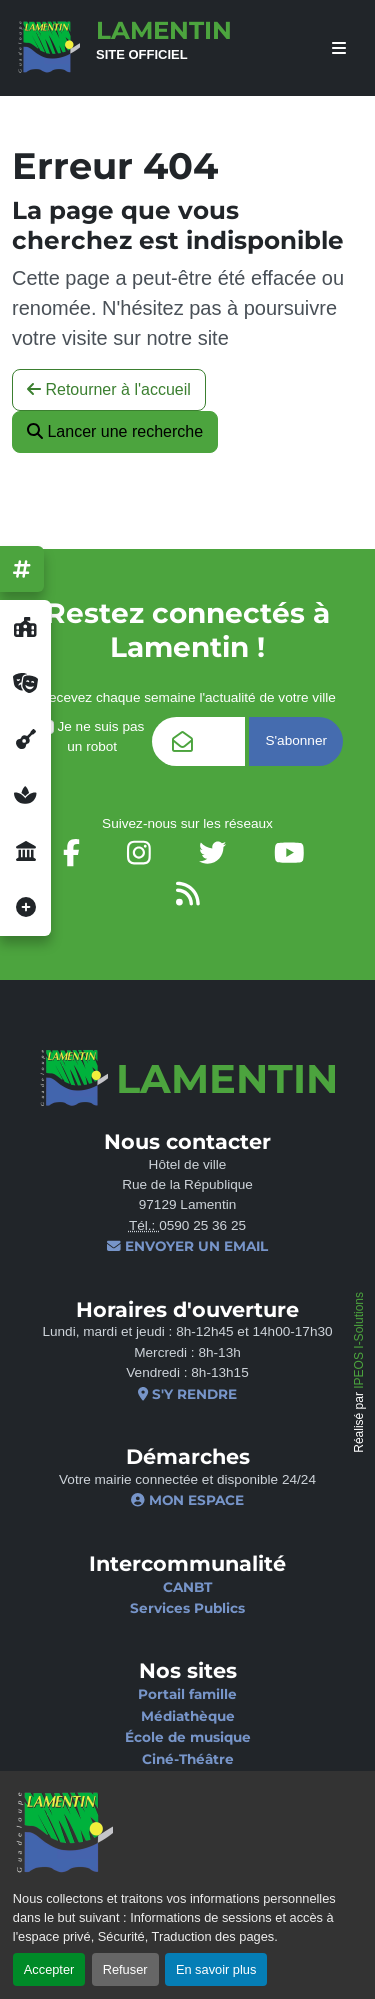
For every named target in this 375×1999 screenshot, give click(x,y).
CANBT (187, 1587)
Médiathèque (188, 1716)
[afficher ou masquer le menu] (339, 48)
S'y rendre (187, 1394)
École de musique (188, 1737)
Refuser (125, 1969)
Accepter (49, 1969)
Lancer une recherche (115, 431)
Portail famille (187, 1694)
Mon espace (187, 1500)
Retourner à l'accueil (109, 389)
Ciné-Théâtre (188, 1759)
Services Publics (187, 1608)
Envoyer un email (187, 1246)
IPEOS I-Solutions (359, 1340)
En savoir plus (216, 1969)
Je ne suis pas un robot (92, 736)
